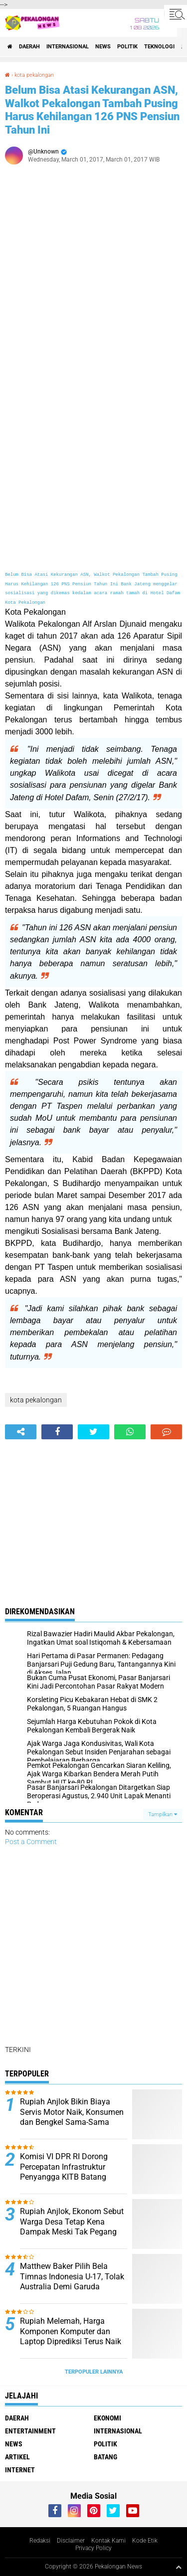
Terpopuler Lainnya (94, 2372)
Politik (127, 46)
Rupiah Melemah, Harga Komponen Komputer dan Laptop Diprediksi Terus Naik (70, 2331)
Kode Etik (145, 2540)
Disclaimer (71, 2540)
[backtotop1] (178, 2567)
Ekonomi (107, 2418)
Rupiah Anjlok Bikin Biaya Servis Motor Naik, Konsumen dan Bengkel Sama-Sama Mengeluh (72, 2117)
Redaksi (39, 2540)
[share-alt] (20, 1431)
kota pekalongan (34, 75)
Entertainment (30, 2431)
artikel (17, 2457)
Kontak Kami (108, 2540)
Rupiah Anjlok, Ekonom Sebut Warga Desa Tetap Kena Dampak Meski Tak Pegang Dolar (72, 2227)
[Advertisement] (93, 280)
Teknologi (159, 46)
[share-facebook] (57, 1431)
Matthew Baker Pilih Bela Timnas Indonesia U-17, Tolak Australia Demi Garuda (72, 2276)
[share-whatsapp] (130, 1431)
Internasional (67, 46)
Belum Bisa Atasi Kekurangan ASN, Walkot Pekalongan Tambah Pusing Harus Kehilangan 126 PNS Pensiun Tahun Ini (92, 110)
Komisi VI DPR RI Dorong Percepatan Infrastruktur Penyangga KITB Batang (64, 2167)
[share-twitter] (93, 1431)
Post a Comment (31, 1842)
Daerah (29, 46)
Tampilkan (162, 1814)
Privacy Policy (93, 2548)
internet (20, 2470)
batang (105, 2457)
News (103, 46)
